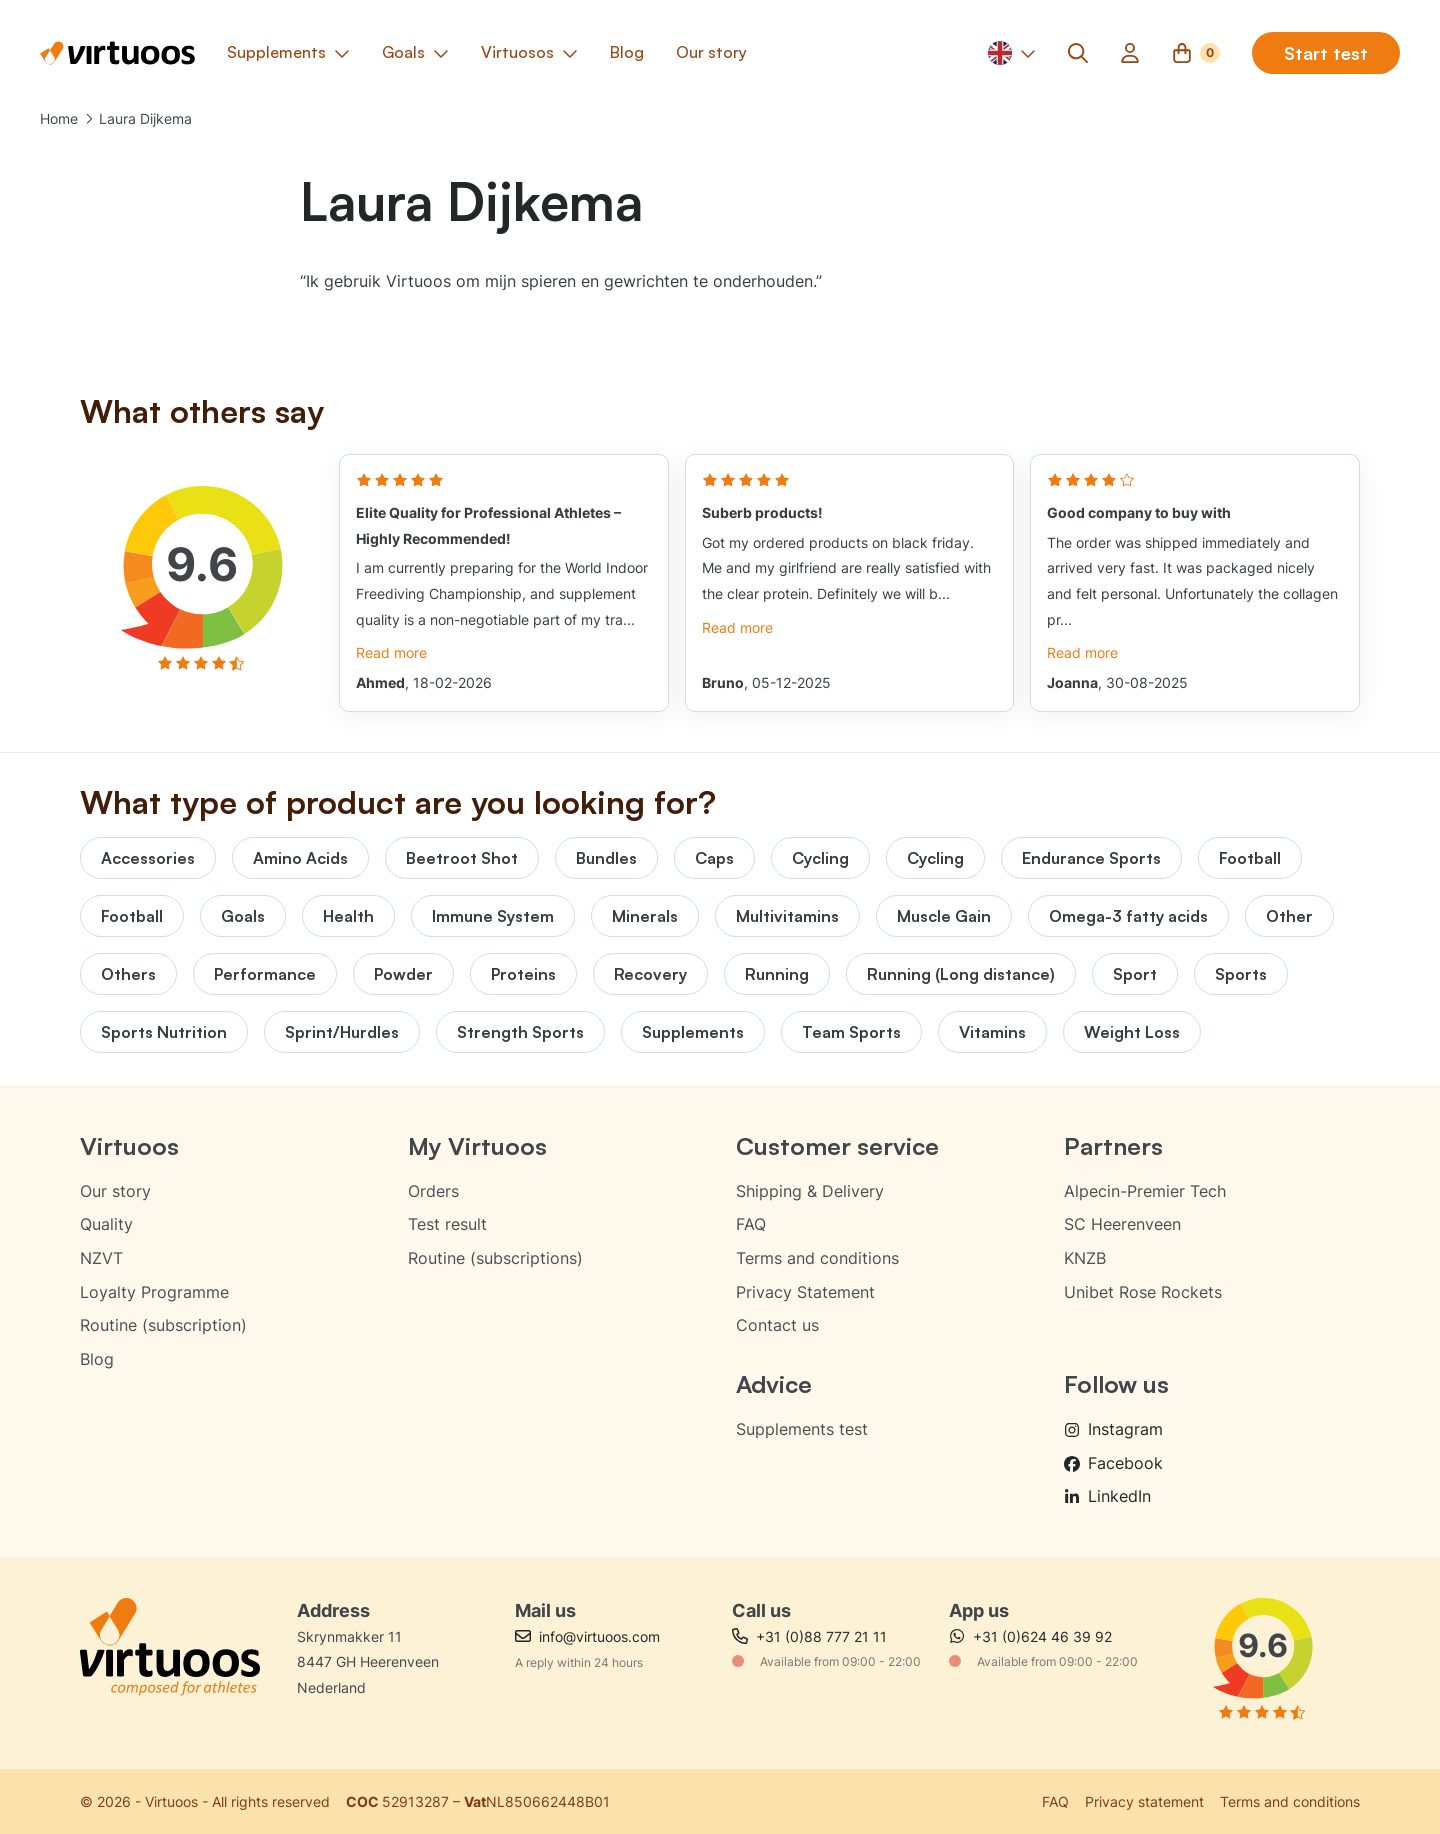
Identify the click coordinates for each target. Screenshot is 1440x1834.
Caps (714, 858)
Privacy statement (1144, 1801)
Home (59, 118)
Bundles (606, 858)
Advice (774, 1384)
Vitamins (992, 1032)
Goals (243, 916)
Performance (265, 974)
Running (777, 974)
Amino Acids (300, 858)
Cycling (820, 858)
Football (1250, 858)
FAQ (751, 1224)
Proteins (523, 974)
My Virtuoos (477, 1146)
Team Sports (851, 1032)
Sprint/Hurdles (342, 1032)
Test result (447, 1224)
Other (1289, 916)
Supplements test (802, 1429)
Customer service (837, 1146)
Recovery (650, 974)
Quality (106, 1224)
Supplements (693, 1032)
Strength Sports (520, 1032)
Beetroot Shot (462, 858)
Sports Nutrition (164, 1032)
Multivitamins (787, 916)
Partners (1113, 1146)
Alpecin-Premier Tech (1145, 1191)
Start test (1326, 53)
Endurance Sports (1091, 858)
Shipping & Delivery (810, 1191)
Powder (403, 974)
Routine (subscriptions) (495, 1258)
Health (348, 916)
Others (128, 974)
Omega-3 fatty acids (1128, 916)
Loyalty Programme (154, 1292)
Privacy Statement (805, 1292)
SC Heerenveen (1122, 1224)
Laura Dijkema (145, 118)
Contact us (777, 1325)
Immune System (493, 916)
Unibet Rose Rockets (1143, 1292)
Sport (1135, 974)
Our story (115, 1191)
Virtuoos (129, 1146)
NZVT (101, 1258)
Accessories (148, 858)
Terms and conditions (817, 1258)
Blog (97, 1359)
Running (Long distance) (961, 974)
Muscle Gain (944, 916)
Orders (433, 1191)
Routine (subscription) (163, 1325)
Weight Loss (1132, 1032)
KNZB (1085, 1258)
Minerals (645, 916)
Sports (1241, 974)
